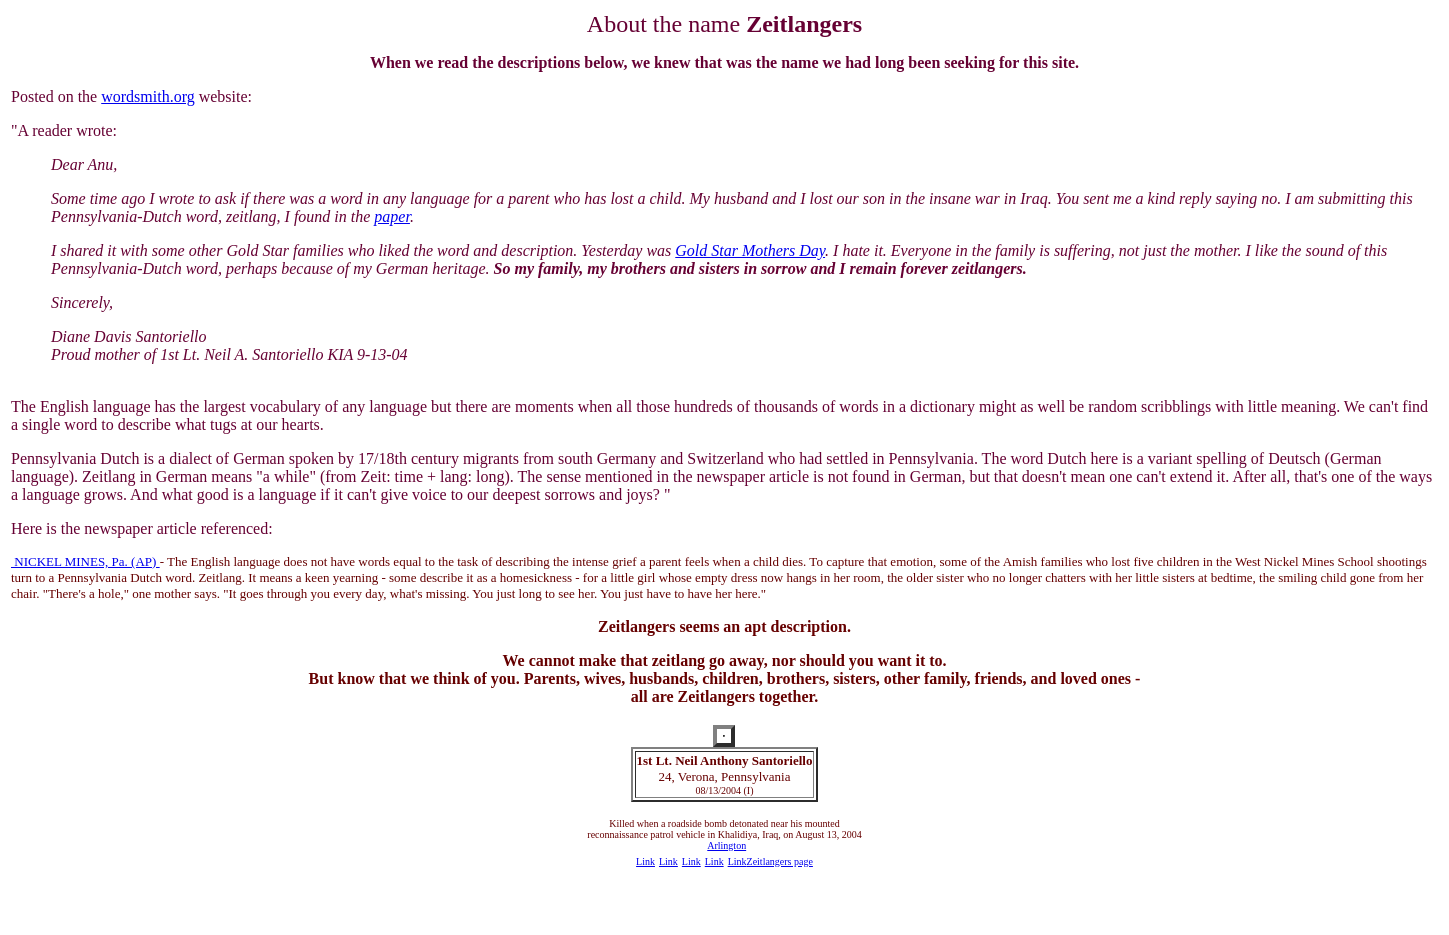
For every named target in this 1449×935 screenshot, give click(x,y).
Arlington (726, 845)
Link (645, 861)
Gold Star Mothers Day (750, 250)
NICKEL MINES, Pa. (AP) (85, 561)
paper (392, 216)
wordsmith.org (147, 96)
